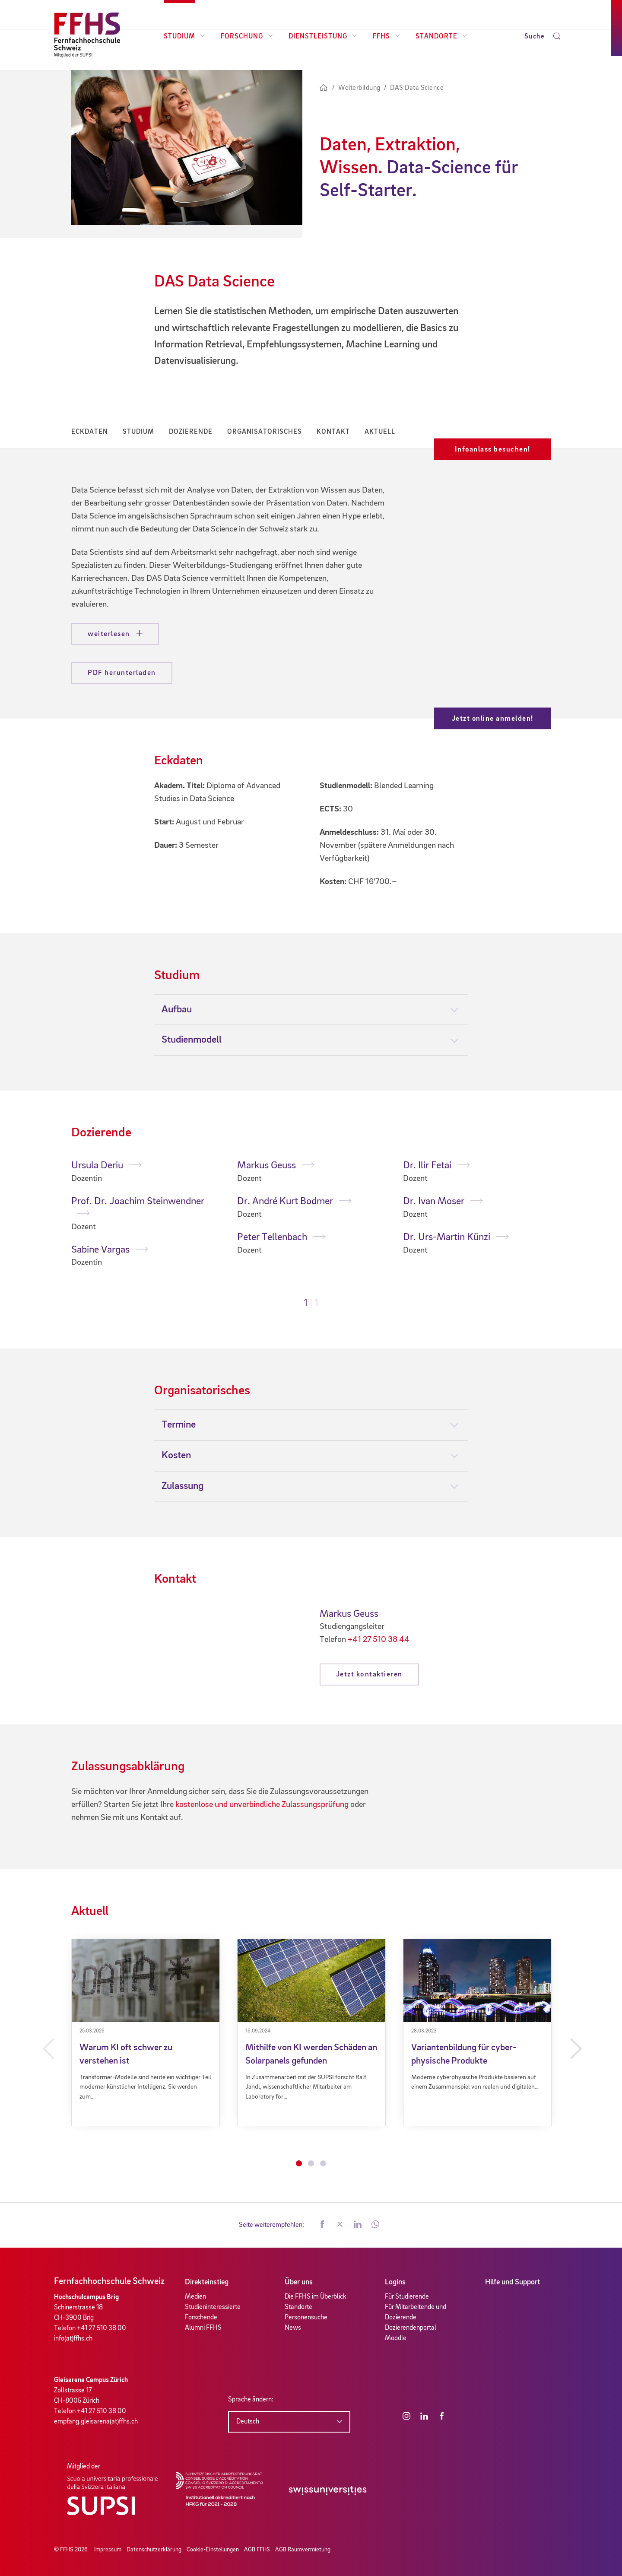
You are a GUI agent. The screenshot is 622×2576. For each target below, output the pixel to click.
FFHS (386, 36)
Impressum (107, 2550)
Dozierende (191, 432)
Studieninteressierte (213, 2307)
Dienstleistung (323, 36)
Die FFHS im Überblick (315, 2296)
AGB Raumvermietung (302, 2550)
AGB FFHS (257, 2550)
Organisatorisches (264, 432)
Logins (395, 2282)
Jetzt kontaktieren (369, 1674)
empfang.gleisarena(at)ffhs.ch (96, 2421)
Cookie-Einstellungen (213, 2550)
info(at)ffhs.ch (73, 2338)
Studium (184, 36)
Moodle (395, 2338)
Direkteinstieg (206, 2282)
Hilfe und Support (512, 2282)
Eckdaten (89, 432)
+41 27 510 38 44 (378, 1639)
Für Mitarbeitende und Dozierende (415, 2312)
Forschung (247, 36)
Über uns (299, 2282)
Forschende (201, 2317)
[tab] (311, 1009)
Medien (195, 2296)
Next (574, 2049)
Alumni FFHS (203, 2328)
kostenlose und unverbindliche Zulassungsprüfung (262, 1804)
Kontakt (333, 432)
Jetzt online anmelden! (492, 718)
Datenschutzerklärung (154, 2550)
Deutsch (247, 2421)
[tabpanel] (145, 1214)
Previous (47, 2049)
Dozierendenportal (410, 2328)
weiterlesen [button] (110, 634)
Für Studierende (407, 2296)
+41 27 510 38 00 (101, 2328)
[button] (322, 2225)
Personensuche (306, 2317)
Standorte (441, 36)
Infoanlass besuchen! (492, 449)
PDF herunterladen (122, 673)
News (293, 2328)
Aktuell (380, 432)
